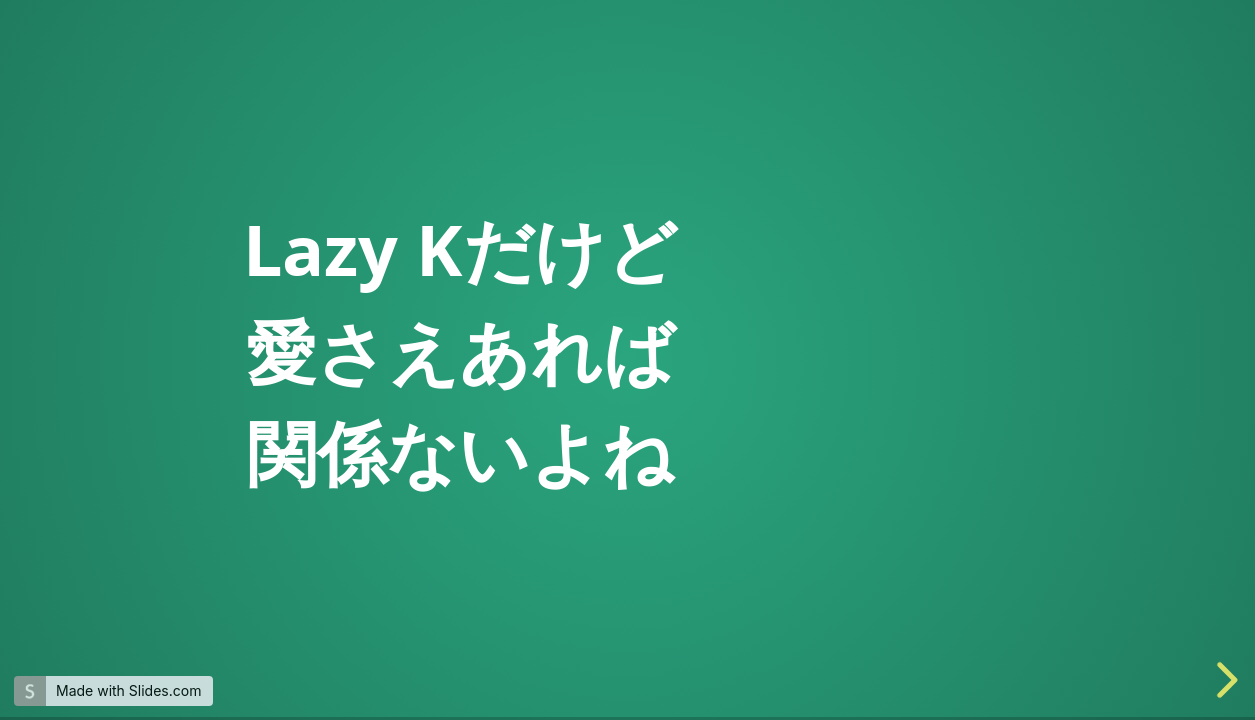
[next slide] (1224, 680)
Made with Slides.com (128, 690)
